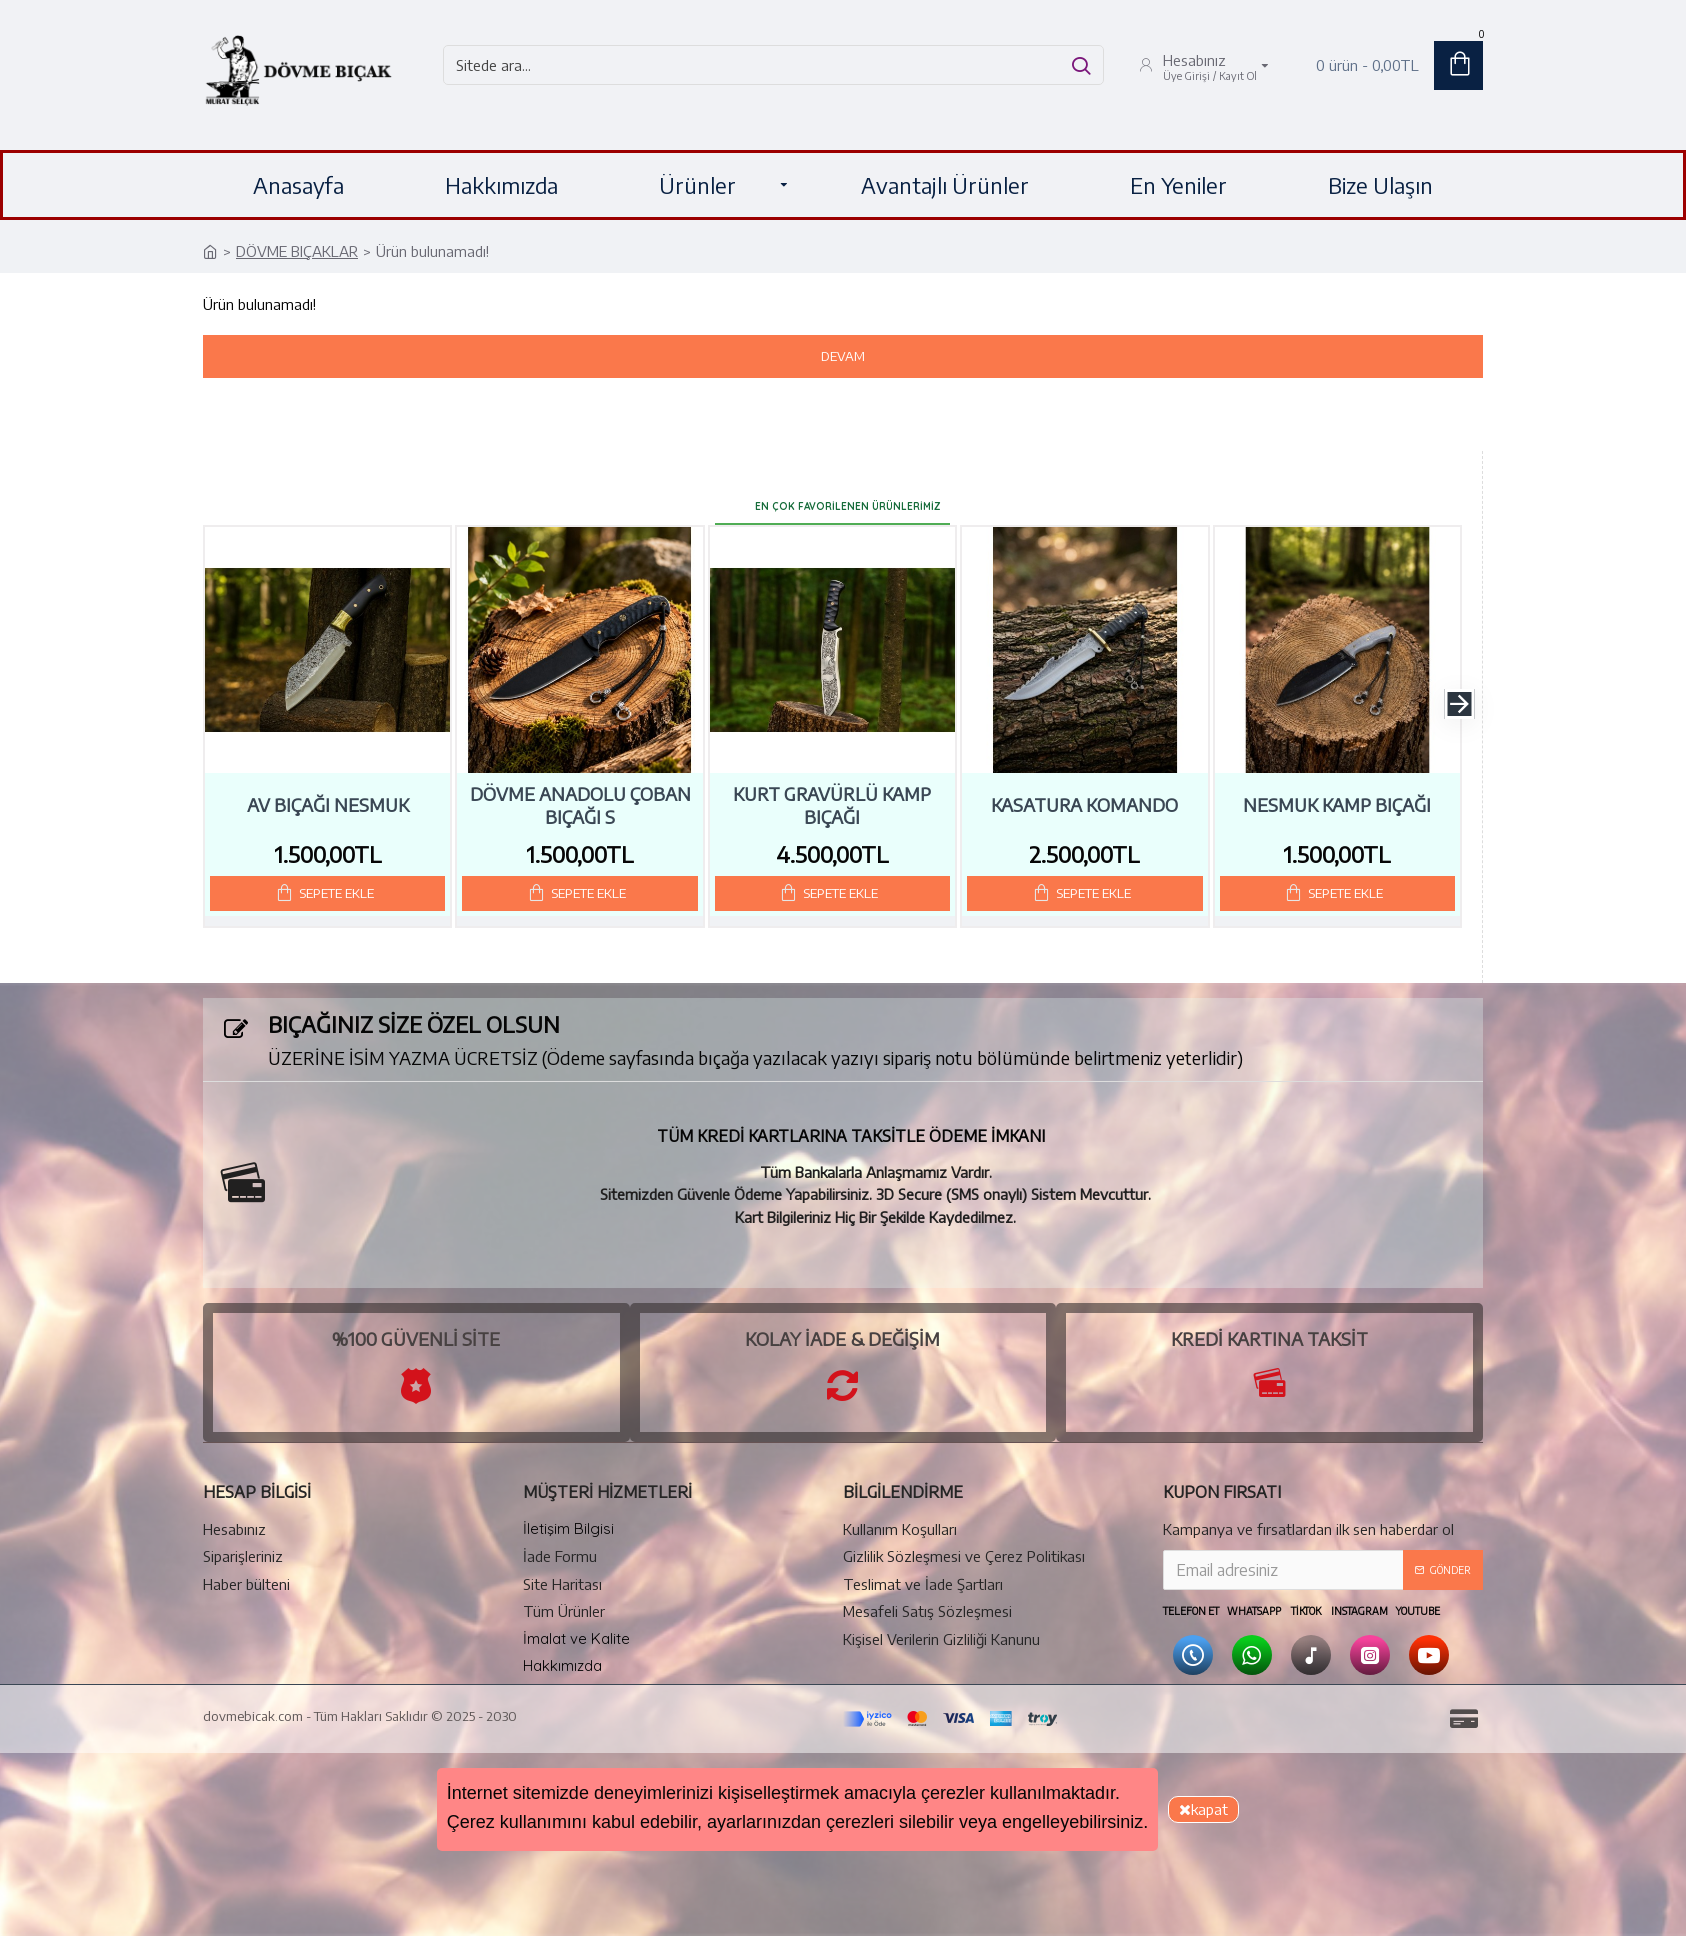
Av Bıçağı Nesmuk (328, 791)
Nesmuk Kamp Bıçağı (1337, 791)
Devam (843, 356)
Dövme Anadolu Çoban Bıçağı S (580, 791)
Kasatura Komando (1084, 791)
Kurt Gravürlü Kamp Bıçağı (832, 791)
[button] (1459, 690)
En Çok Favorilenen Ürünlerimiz (847, 488)
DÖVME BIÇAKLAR (297, 251)
